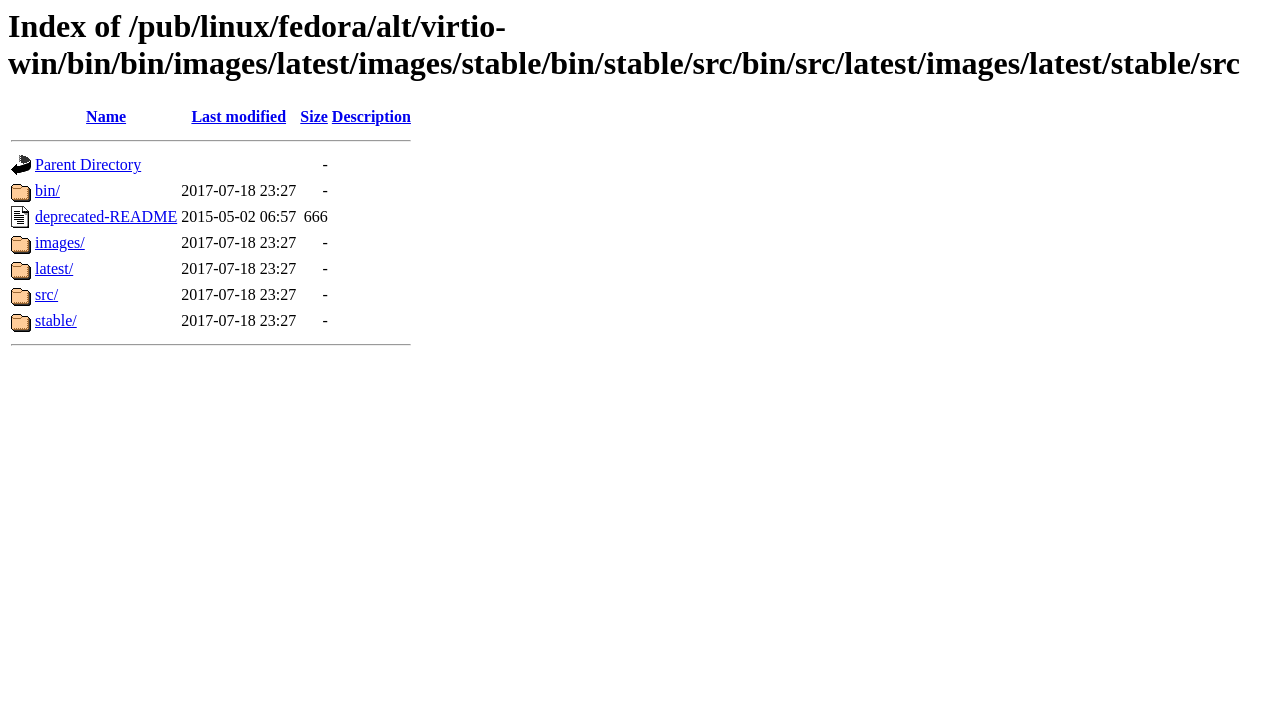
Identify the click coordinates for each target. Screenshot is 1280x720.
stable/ (56, 320)
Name (106, 116)
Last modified (238, 116)
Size (314, 116)
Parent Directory (88, 164)
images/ (60, 242)
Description (371, 116)
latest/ (54, 268)
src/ (46, 294)
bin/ (47, 190)
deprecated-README (106, 216)
